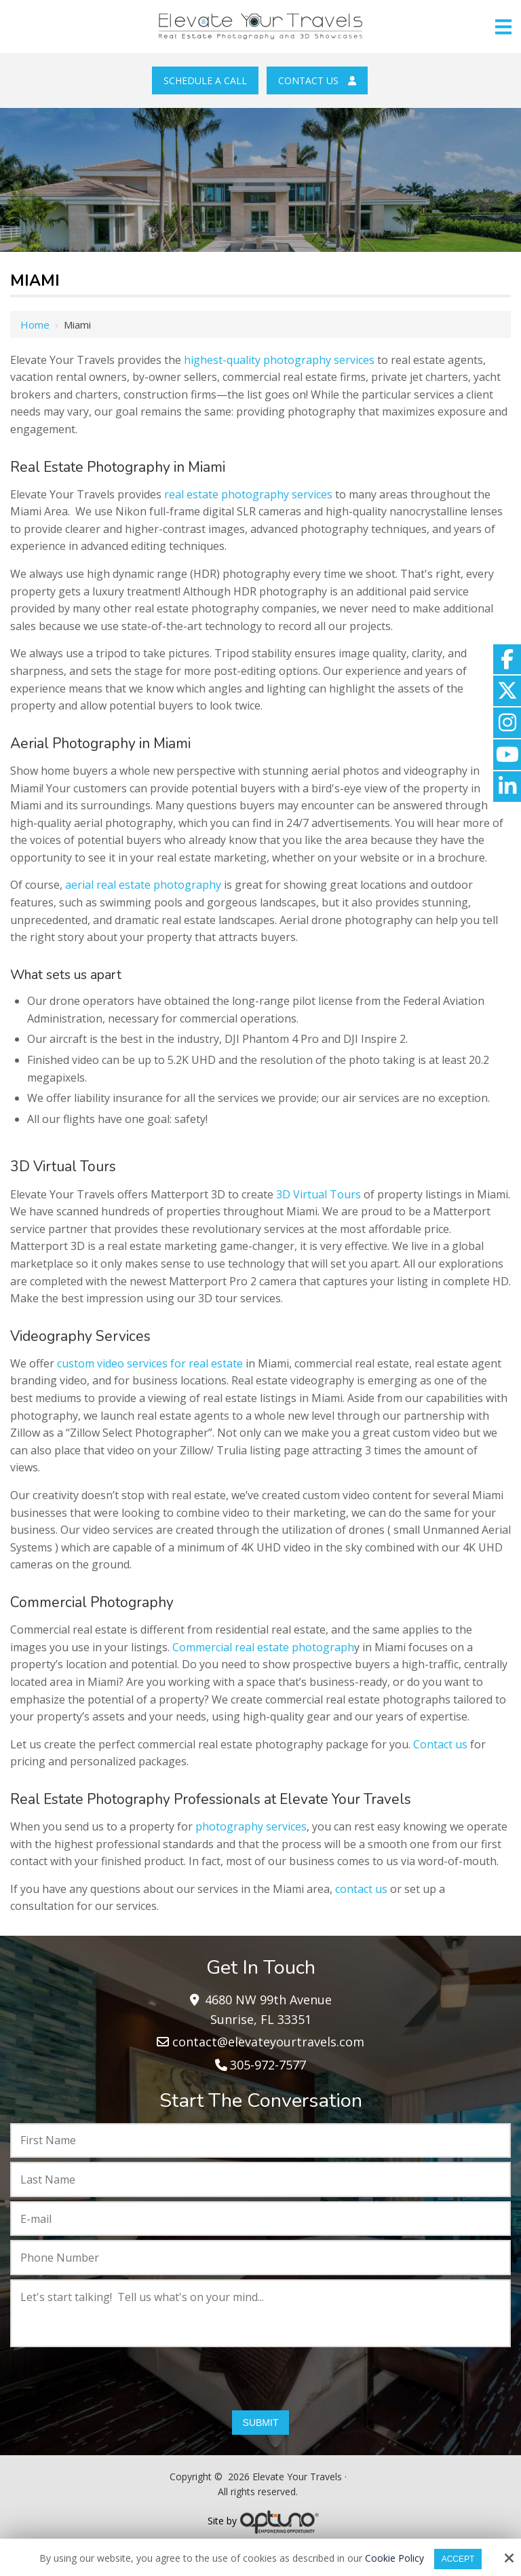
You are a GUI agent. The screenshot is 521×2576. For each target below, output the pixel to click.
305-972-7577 (268, 2065)
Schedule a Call (205, 80)
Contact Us (317, 80)
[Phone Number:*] (260, 2257)
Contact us (440, 1744)
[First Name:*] (260, 2140)
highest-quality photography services (280, 359)
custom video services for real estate (150, 1363)
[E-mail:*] (260, 2219)
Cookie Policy (394, 2558)
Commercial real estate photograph (263, 1647)
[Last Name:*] (260, 2179)
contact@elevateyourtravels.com (268, 2042)
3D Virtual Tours (318, 1194)
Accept (458, 2559)
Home (35, 324)
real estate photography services (246, 494)
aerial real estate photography (141, 884)
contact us (361, 1888)
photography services (251, 1826)
